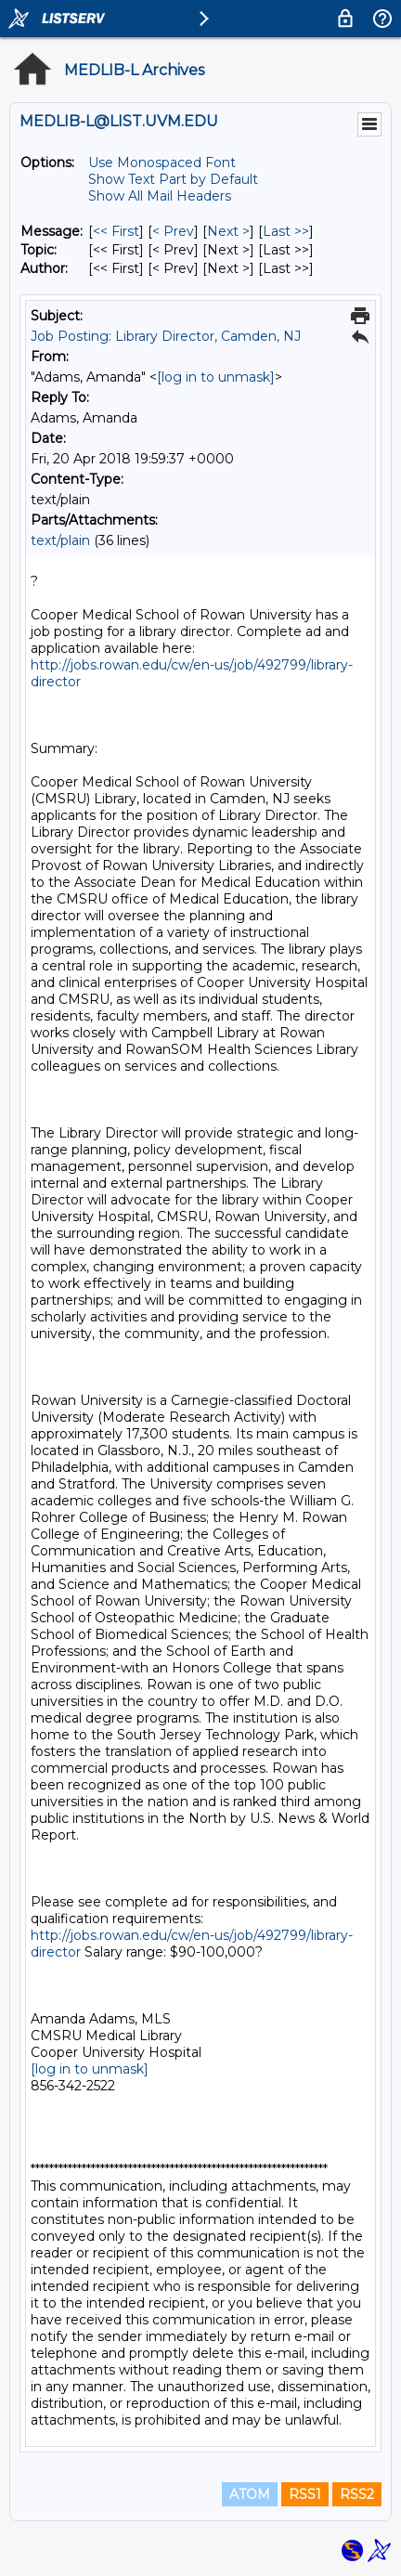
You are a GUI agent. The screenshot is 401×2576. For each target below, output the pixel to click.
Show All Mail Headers (159, 196)
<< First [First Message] (116, 231)
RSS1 (305, 2494)
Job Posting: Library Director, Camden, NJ (166, 336)
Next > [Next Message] (228, 231)
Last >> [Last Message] (286, 231)
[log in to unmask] (216, 377)
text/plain (60, 540)
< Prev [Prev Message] (173, 231)
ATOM (249, 2494)
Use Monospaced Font (162, 162)
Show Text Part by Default (173, 179)
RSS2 (357, 2494)
